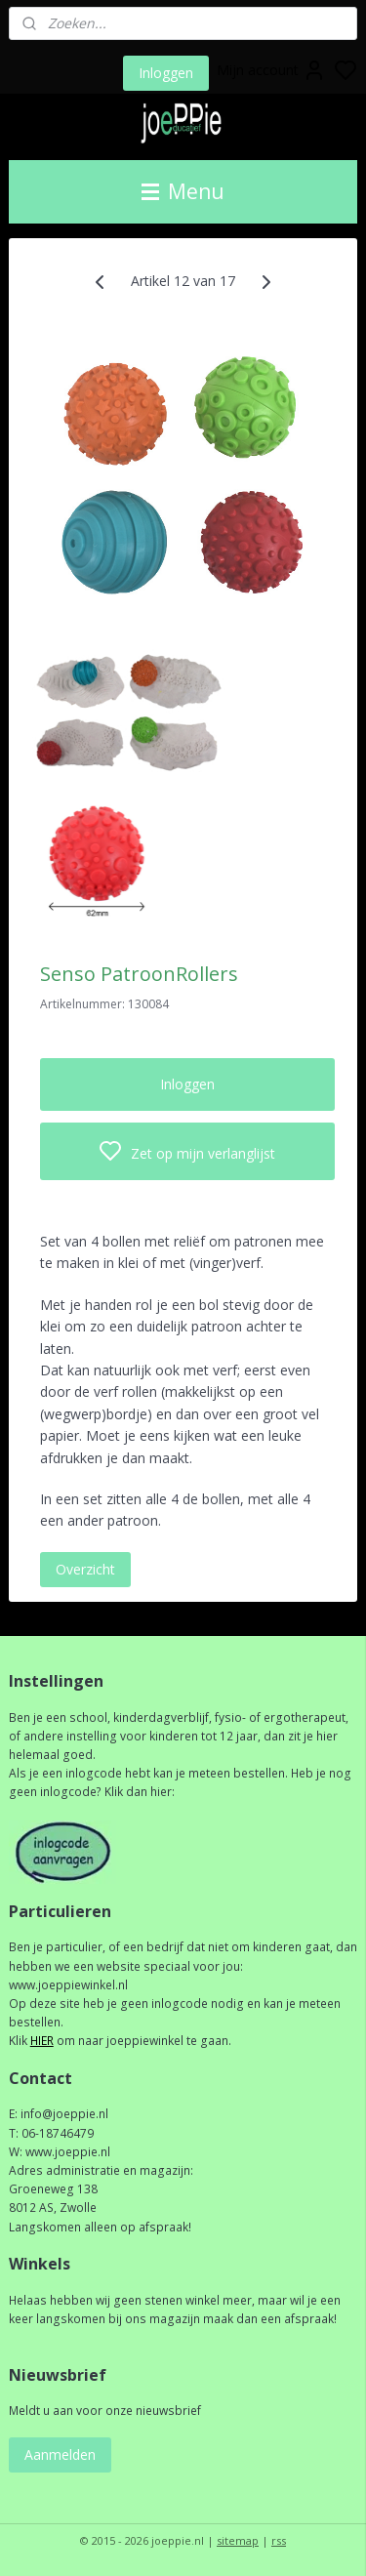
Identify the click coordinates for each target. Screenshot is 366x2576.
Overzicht (85, 1569)
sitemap (238, 2540)
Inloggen (166, 72)
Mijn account (271, 70)
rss (278, 2540)
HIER (42, 2040)
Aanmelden (60, 2454)
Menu (183, 191)
